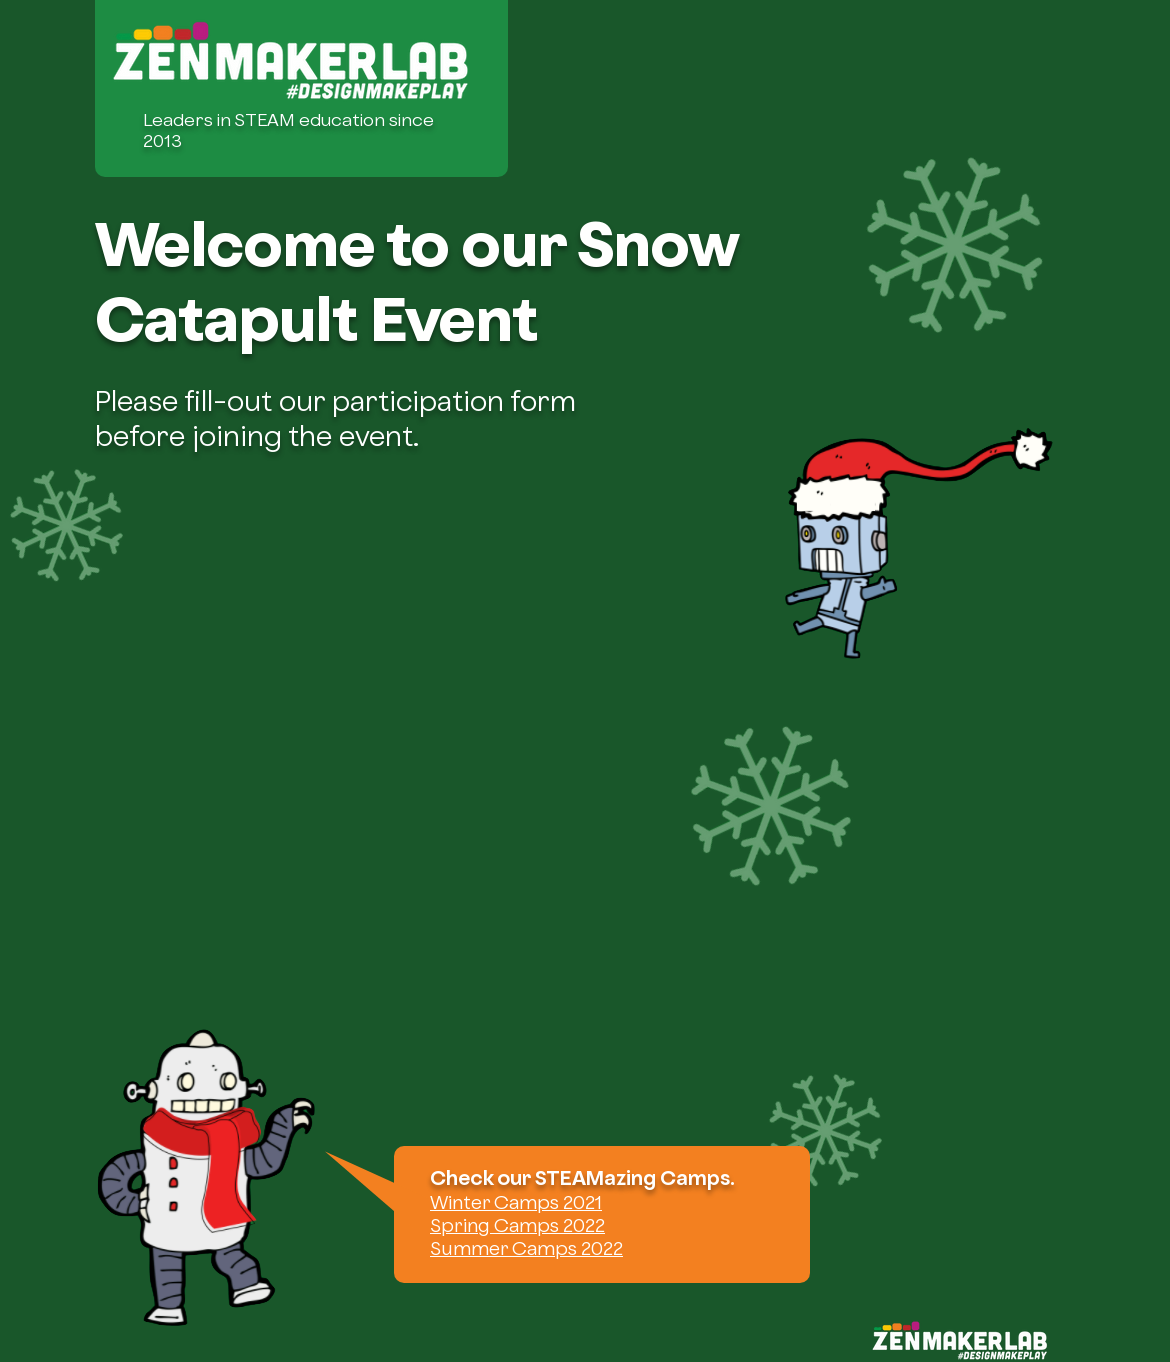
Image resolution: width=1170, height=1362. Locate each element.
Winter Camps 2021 (516, 1202)
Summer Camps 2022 (526, 1248)
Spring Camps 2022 (517, 1225)
